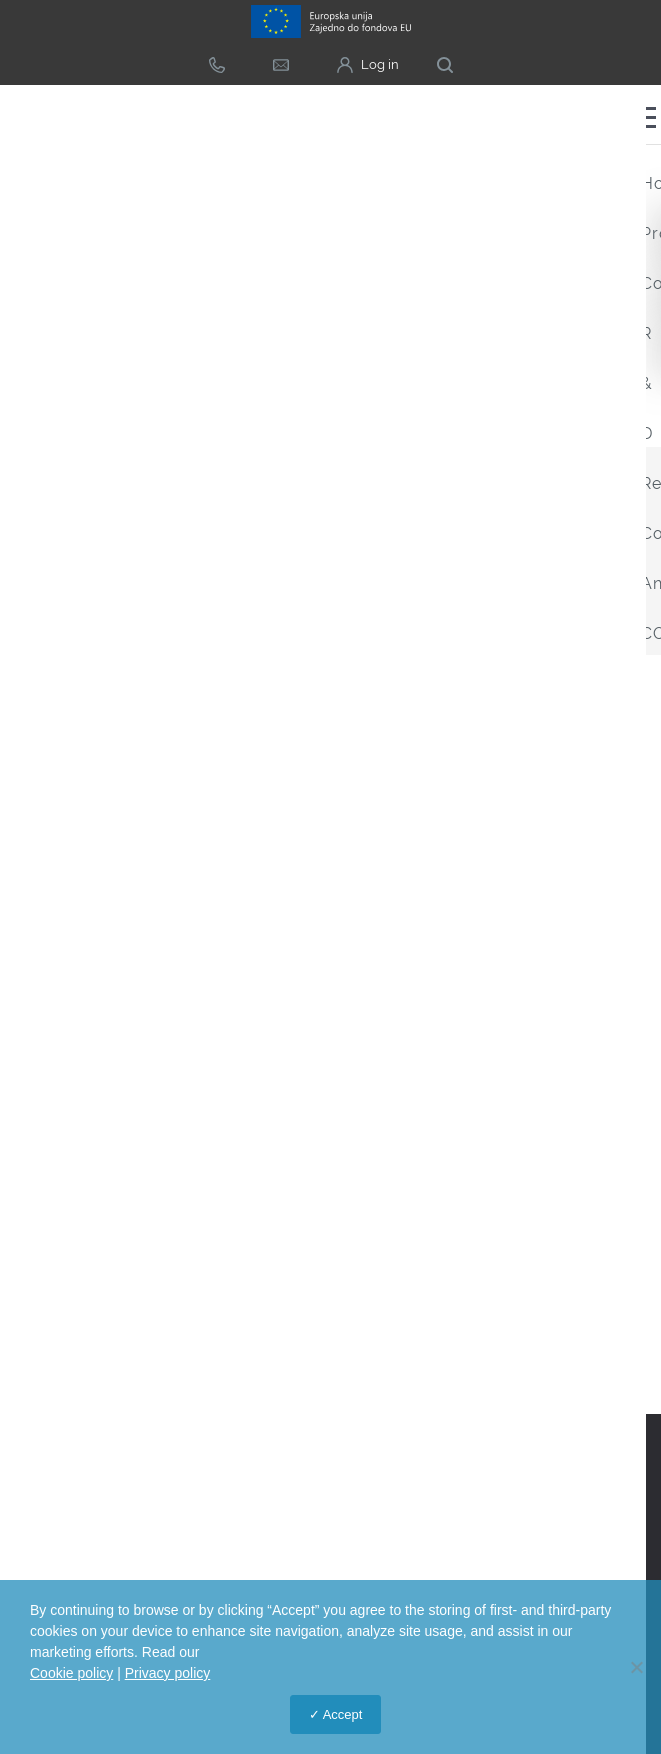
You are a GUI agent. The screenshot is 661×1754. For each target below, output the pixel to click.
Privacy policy (168, 1673)
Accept (343, 1714)
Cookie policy (71, 1673)
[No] (636, 1667)
